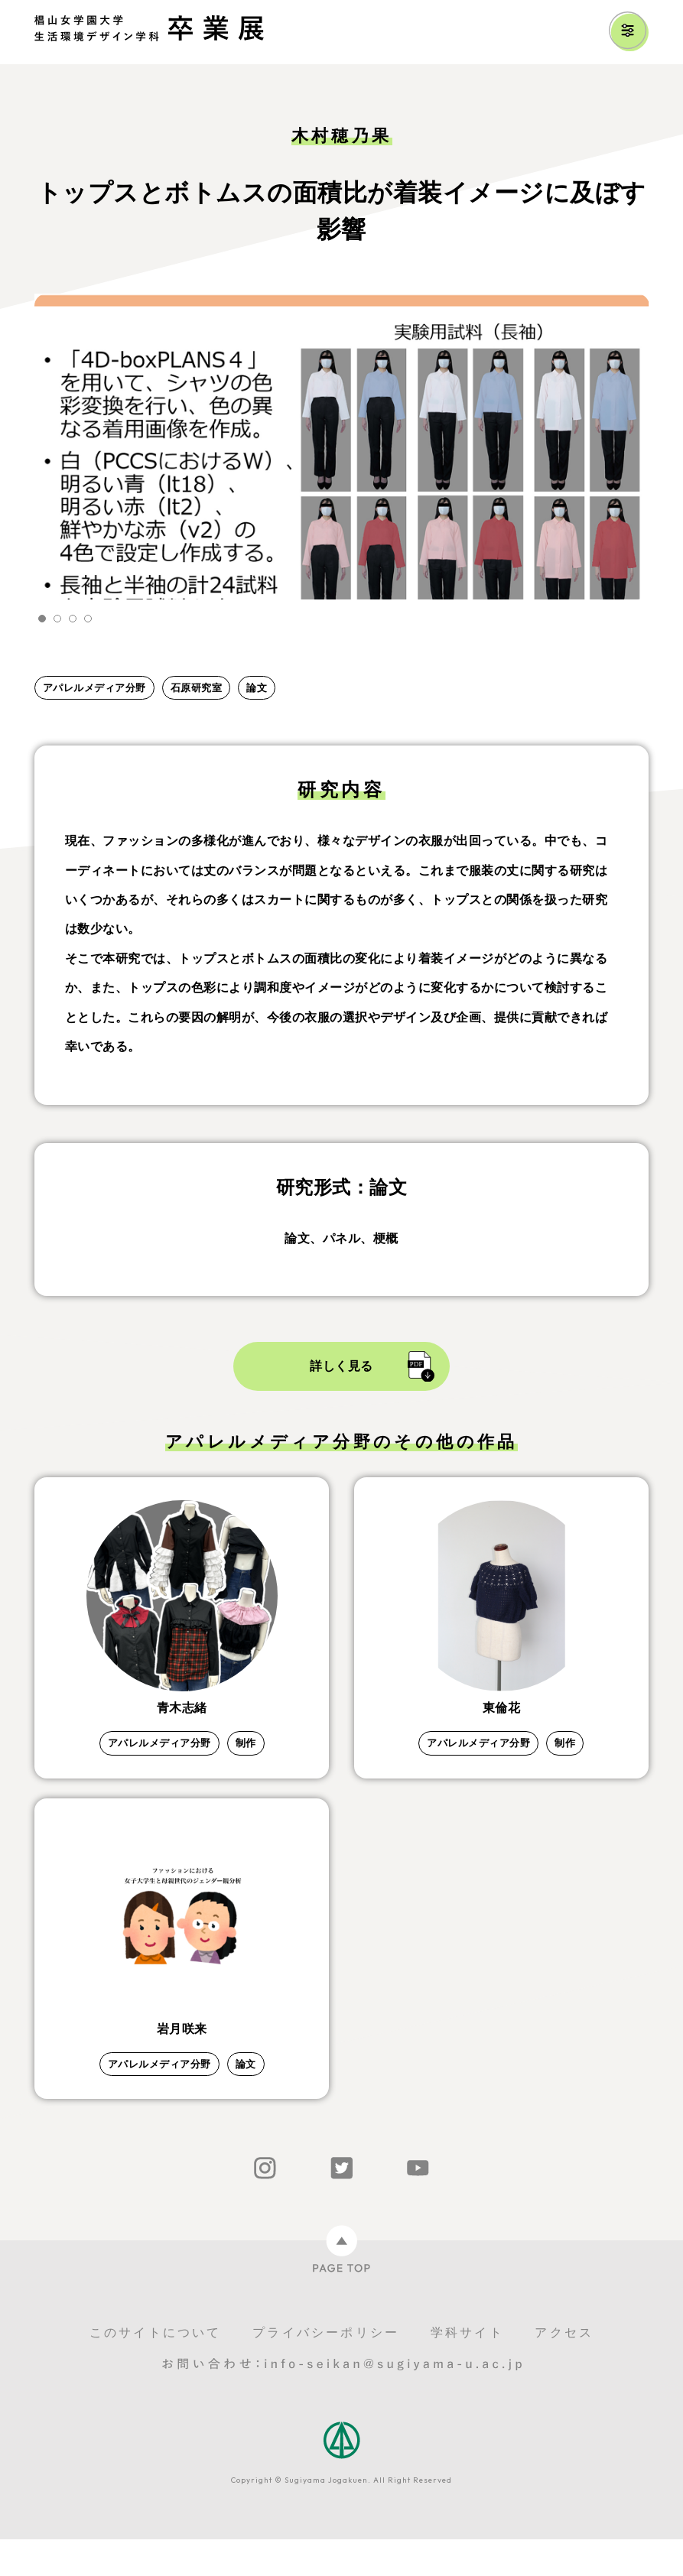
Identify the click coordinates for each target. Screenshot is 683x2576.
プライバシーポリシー (325, 2369)
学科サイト (467, 2369)
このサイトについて (155, 2369)
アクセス (564, 2369)
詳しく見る (341, 1365)
